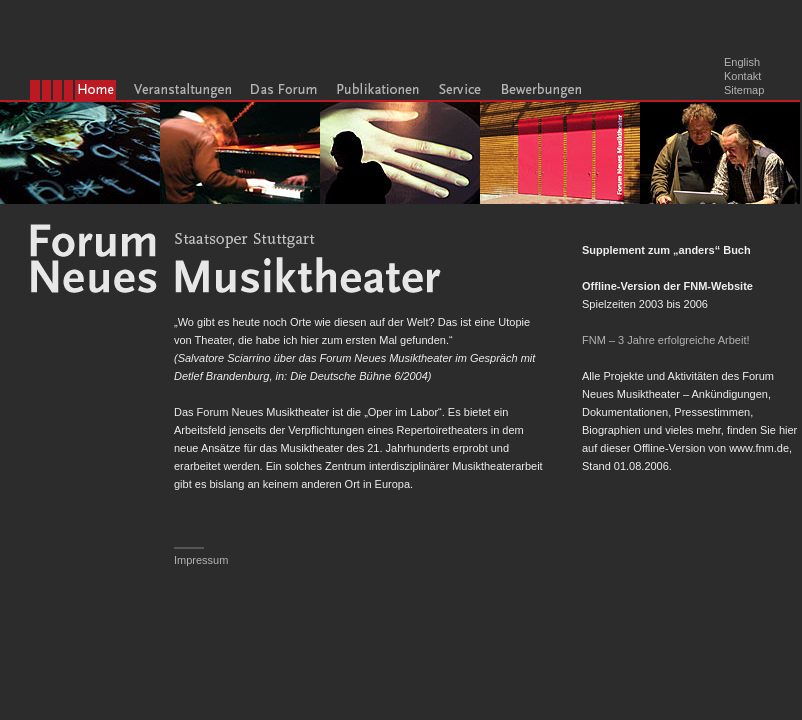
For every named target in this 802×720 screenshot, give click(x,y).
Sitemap (744, 90)
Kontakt (742, 76)
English (742, 62)
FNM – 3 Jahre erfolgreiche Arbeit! (666, 340)
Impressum (201, 560)
